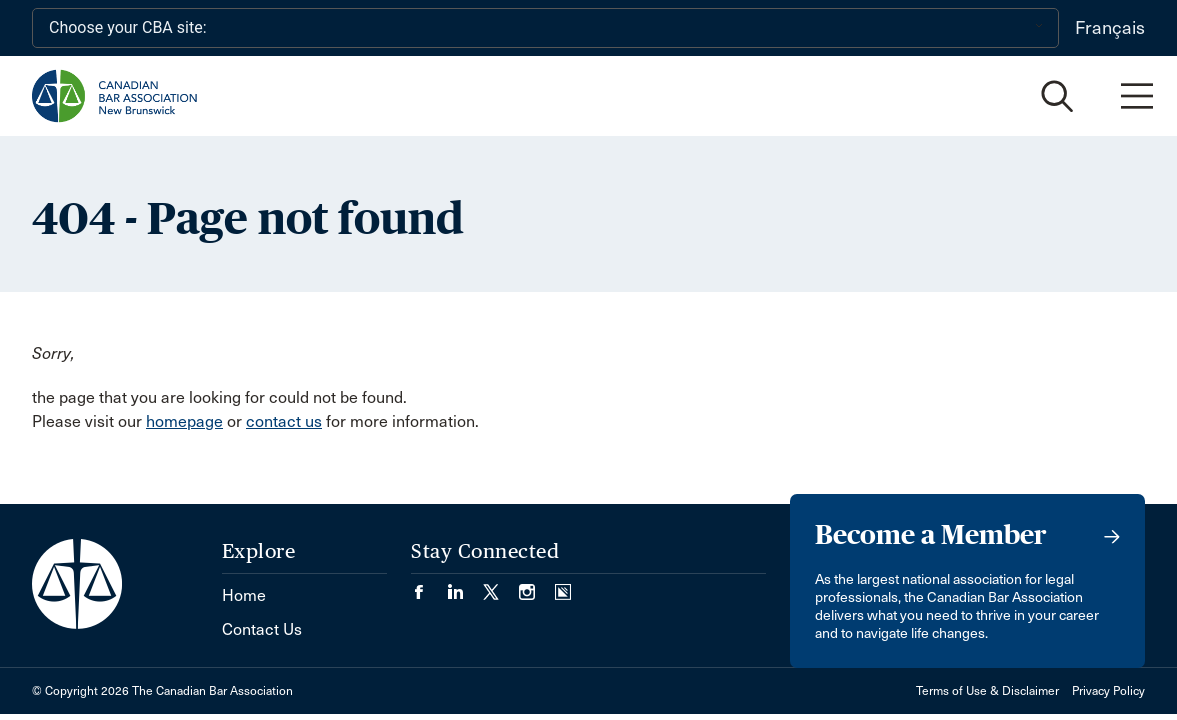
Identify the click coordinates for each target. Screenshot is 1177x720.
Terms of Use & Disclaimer (987, 691)
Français (1110, 28)
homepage (184, 421)
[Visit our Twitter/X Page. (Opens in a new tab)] (501, 585)
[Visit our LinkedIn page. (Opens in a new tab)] (465, 585)
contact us (284, 421)
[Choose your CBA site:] (545, 28)
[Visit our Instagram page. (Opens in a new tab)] (537, 585)
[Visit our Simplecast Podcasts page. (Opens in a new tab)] (563, 585)
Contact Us (262, 629)
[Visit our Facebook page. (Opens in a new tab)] (429, 585)
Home (244, 595)
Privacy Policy (1108, 691)
